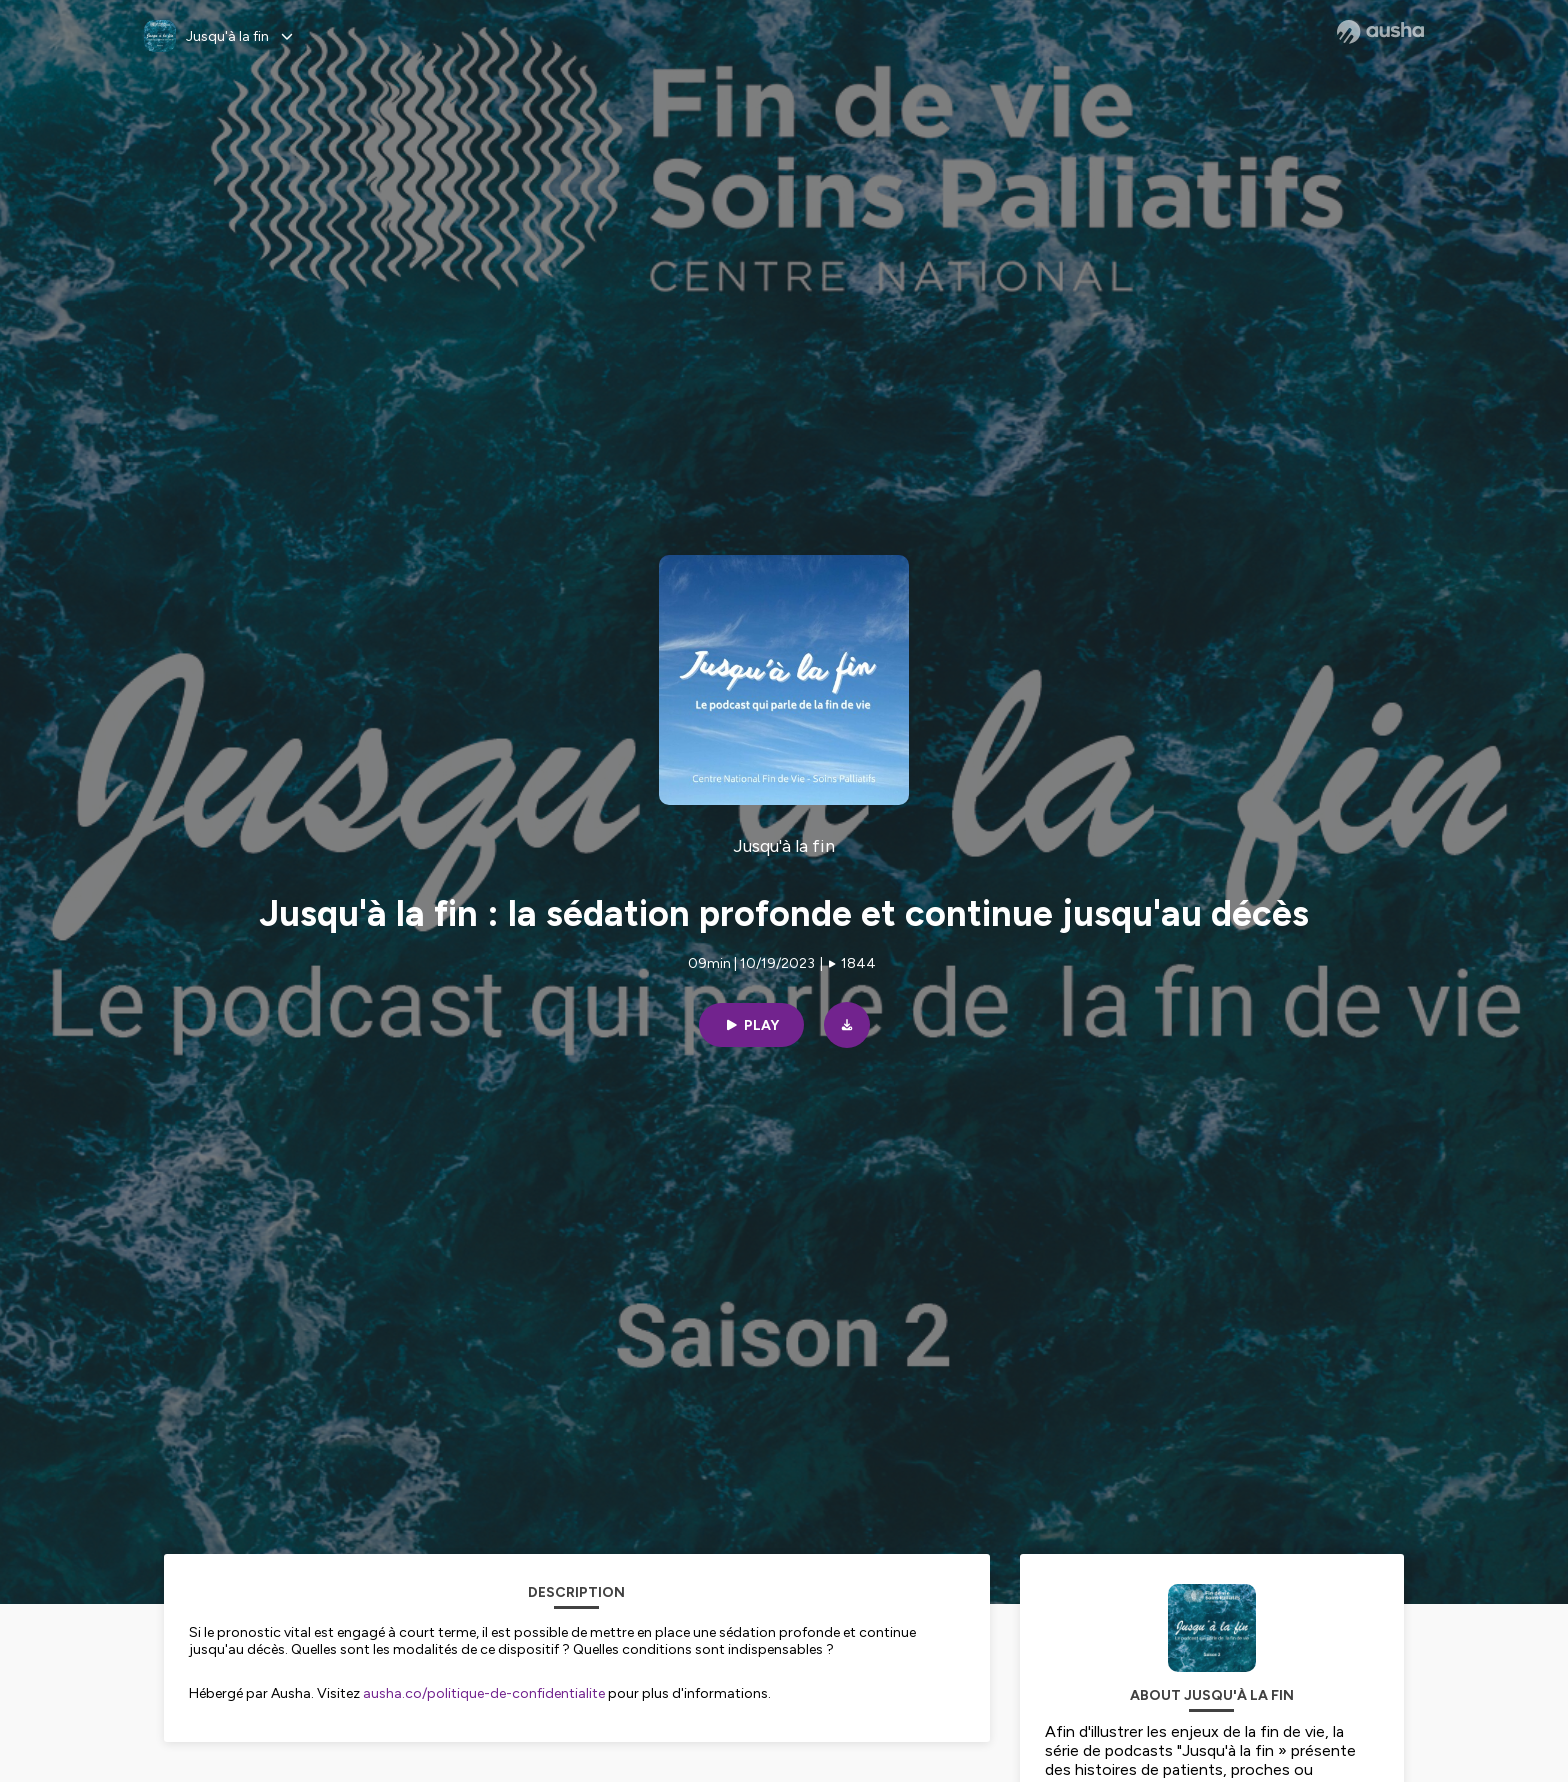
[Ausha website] (1380, 32)
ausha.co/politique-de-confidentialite (484, 1693)
